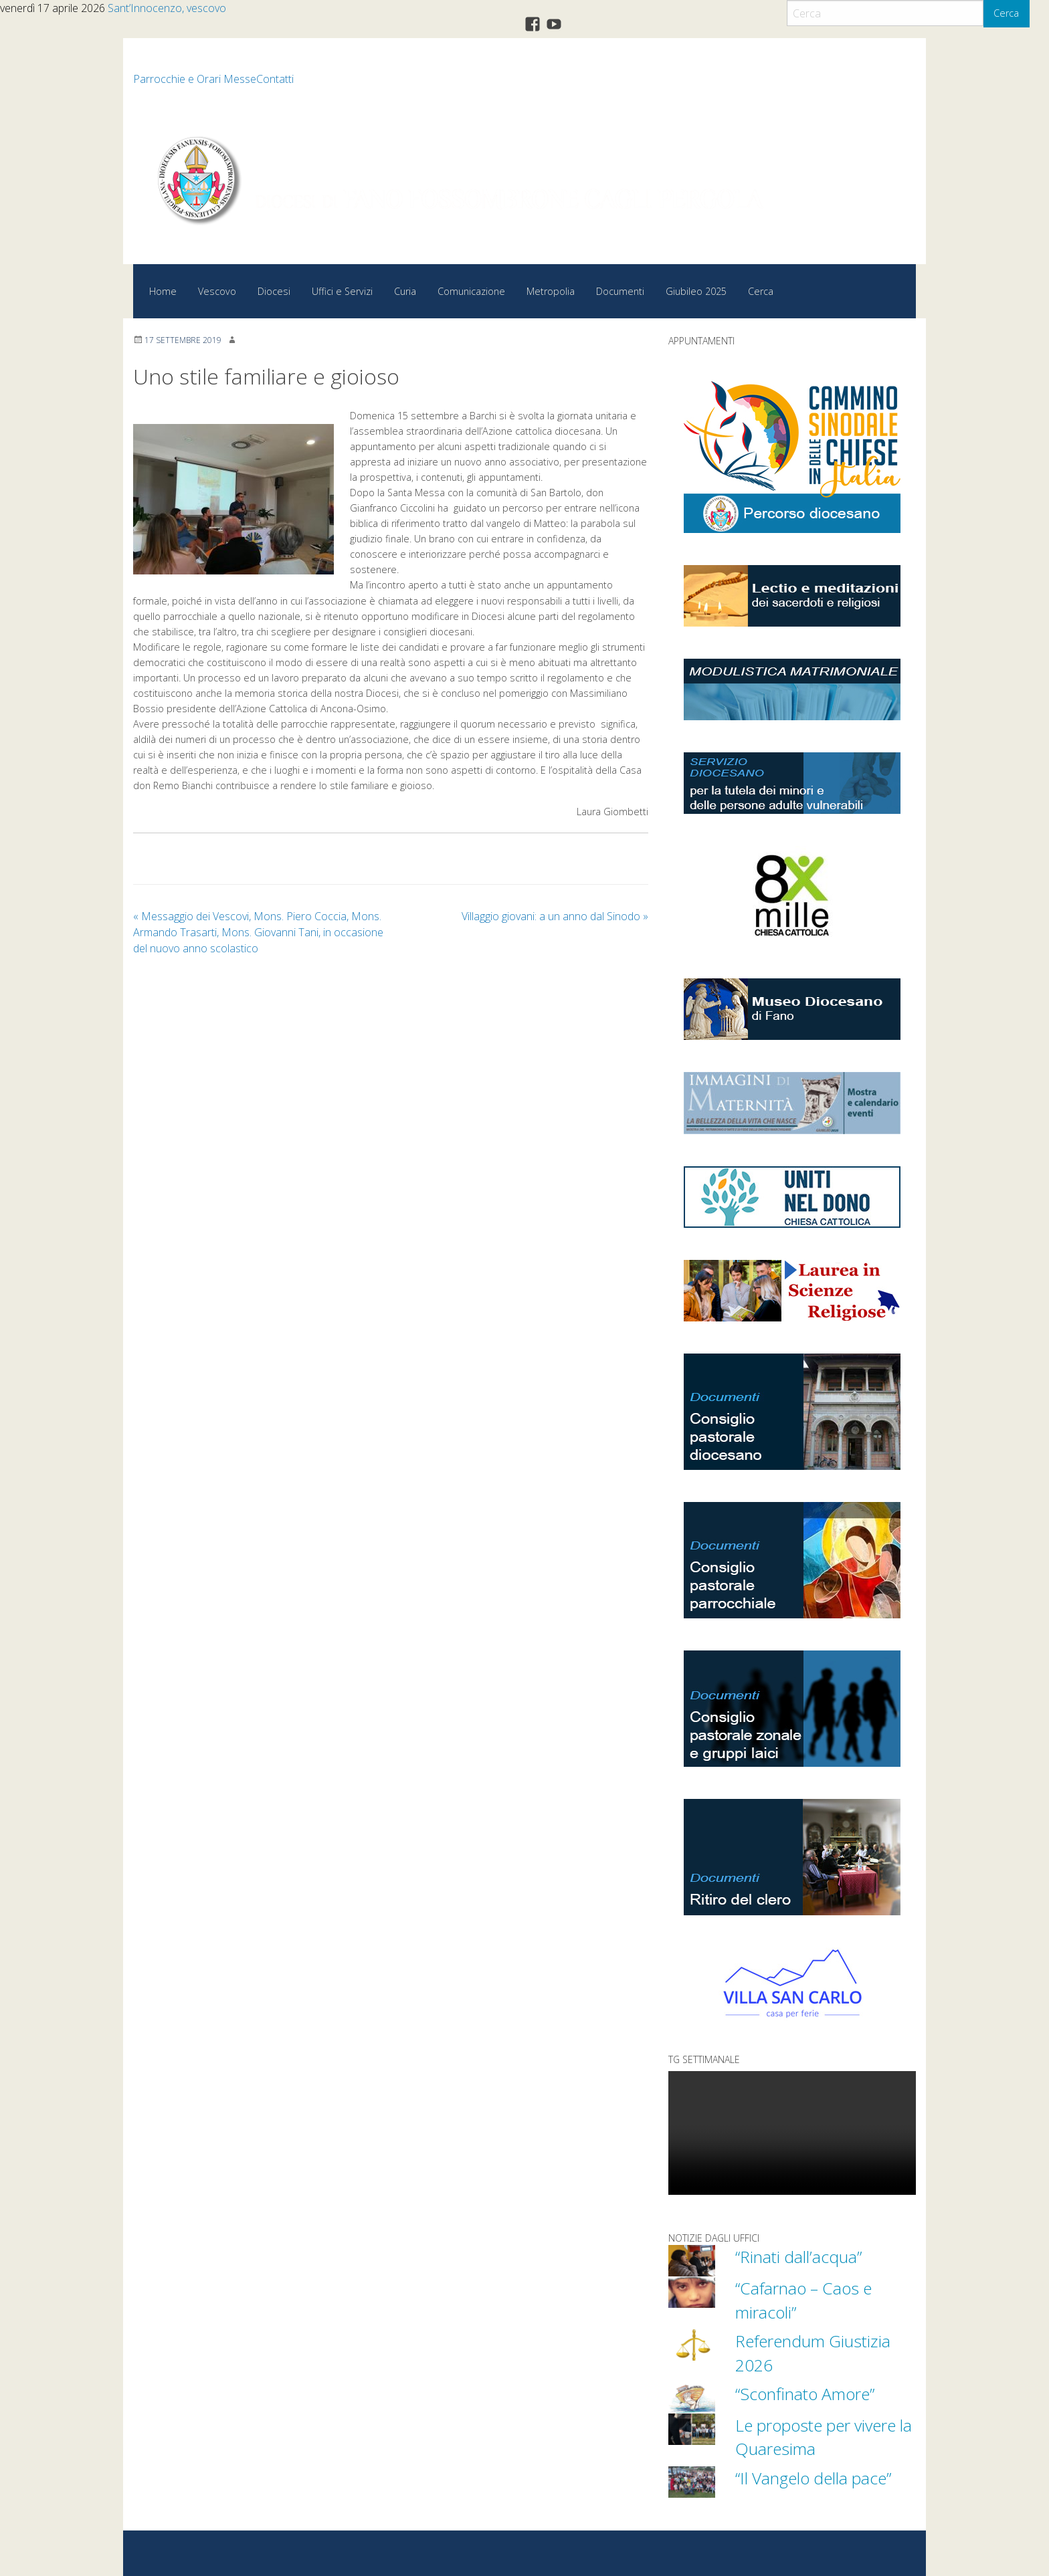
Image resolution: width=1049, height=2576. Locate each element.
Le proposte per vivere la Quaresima (818, 2435)
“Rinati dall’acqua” (799, 2256)
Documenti (620, 291)
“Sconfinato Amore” (807, 2392)
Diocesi (274, 291)
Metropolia (551, 291)
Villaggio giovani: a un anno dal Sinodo (555, 916)
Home (163, 291)
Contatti (275, 79)
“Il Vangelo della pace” (816, 2475)
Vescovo (217, 291)
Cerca (1006, 13)
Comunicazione (471, 291)
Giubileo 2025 (696, 291)
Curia (405, 291)
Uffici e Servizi (342, 291)
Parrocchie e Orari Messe (194, 79)
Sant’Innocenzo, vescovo (167, 8)
